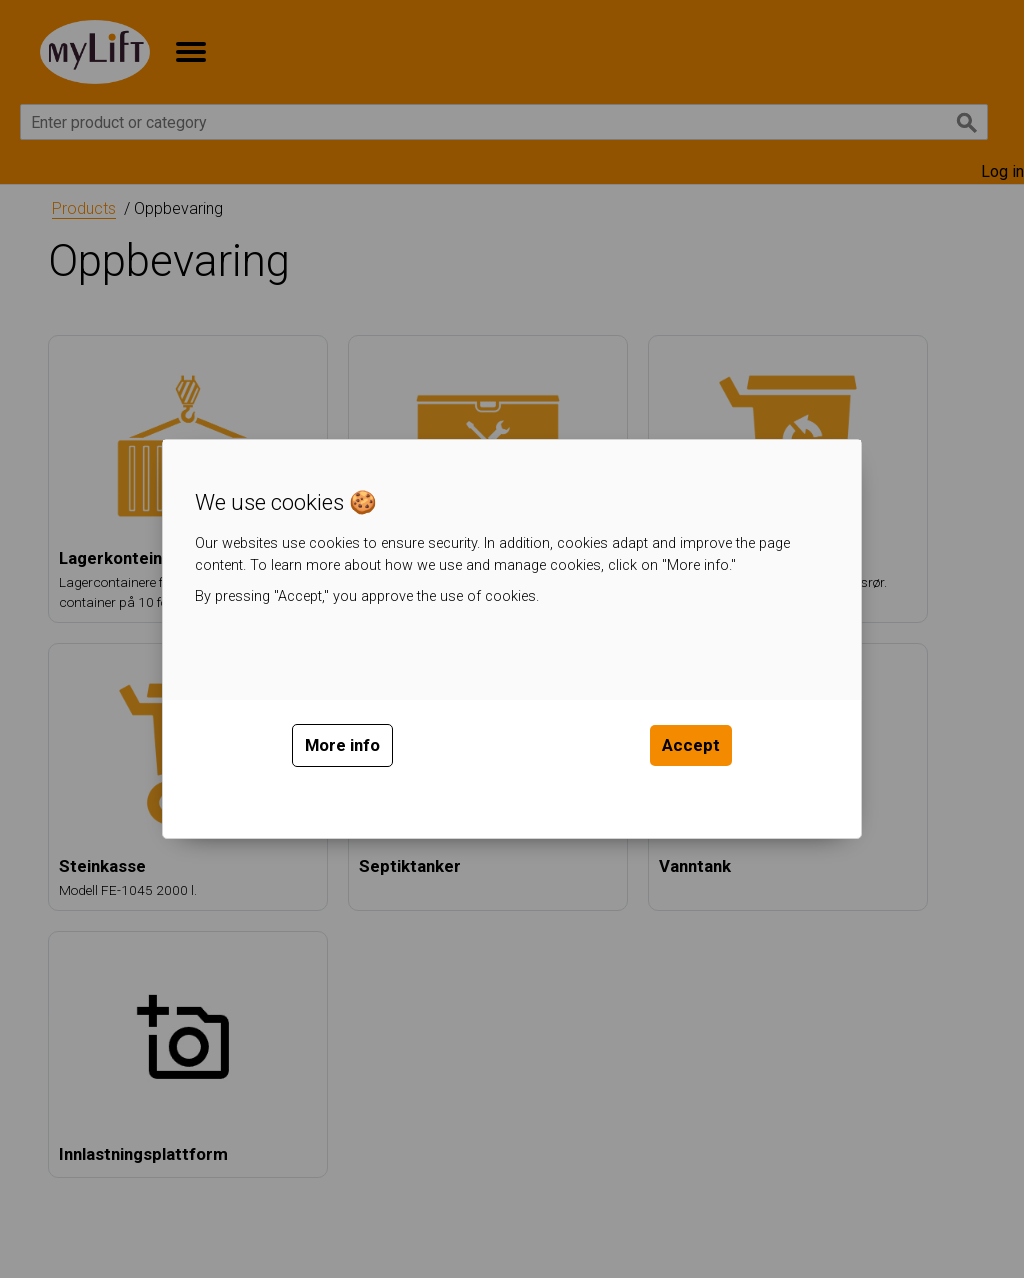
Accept (691, 745)
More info (342, 745)
